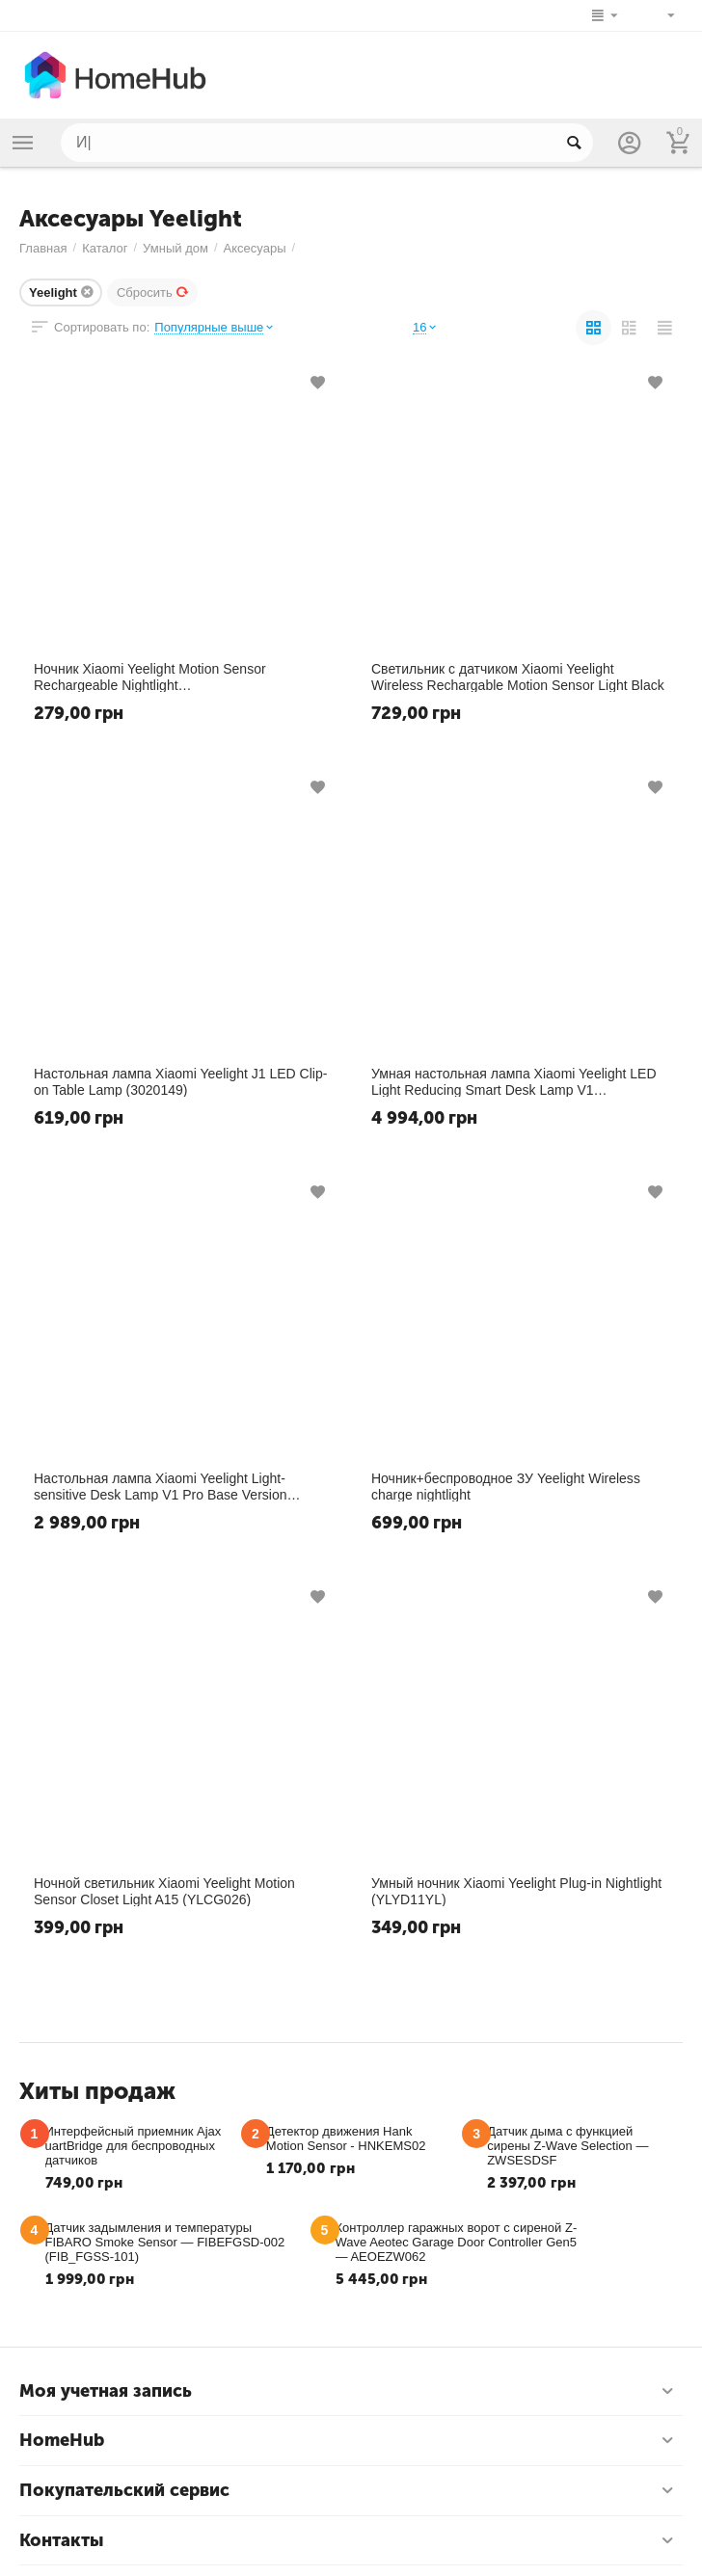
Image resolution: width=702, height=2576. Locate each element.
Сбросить (153, 292)
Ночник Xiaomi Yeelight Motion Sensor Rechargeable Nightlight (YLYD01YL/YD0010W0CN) (150, 676)
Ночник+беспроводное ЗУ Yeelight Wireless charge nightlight (505, 1486)
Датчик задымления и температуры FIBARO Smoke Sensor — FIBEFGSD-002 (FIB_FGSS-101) (165, 2242)
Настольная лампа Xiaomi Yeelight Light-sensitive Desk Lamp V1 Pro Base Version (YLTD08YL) (160, 1486)
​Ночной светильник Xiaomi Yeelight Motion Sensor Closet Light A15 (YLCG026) (164, 1890)
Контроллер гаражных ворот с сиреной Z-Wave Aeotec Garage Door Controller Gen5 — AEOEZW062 (457, 2242)
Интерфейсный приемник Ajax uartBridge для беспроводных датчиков (133, 2145)
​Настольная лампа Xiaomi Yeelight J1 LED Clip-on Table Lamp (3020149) (180, 1081)
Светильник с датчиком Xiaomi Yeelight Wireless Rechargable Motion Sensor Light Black (517, 676)
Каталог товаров (23, 142)
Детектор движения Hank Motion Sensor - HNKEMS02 (346, 2138)
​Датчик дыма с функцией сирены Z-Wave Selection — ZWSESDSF (567, 2145)
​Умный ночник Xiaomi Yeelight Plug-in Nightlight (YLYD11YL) (516, 1890)
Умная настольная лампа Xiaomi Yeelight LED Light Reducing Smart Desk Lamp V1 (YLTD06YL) (514, 1081)
